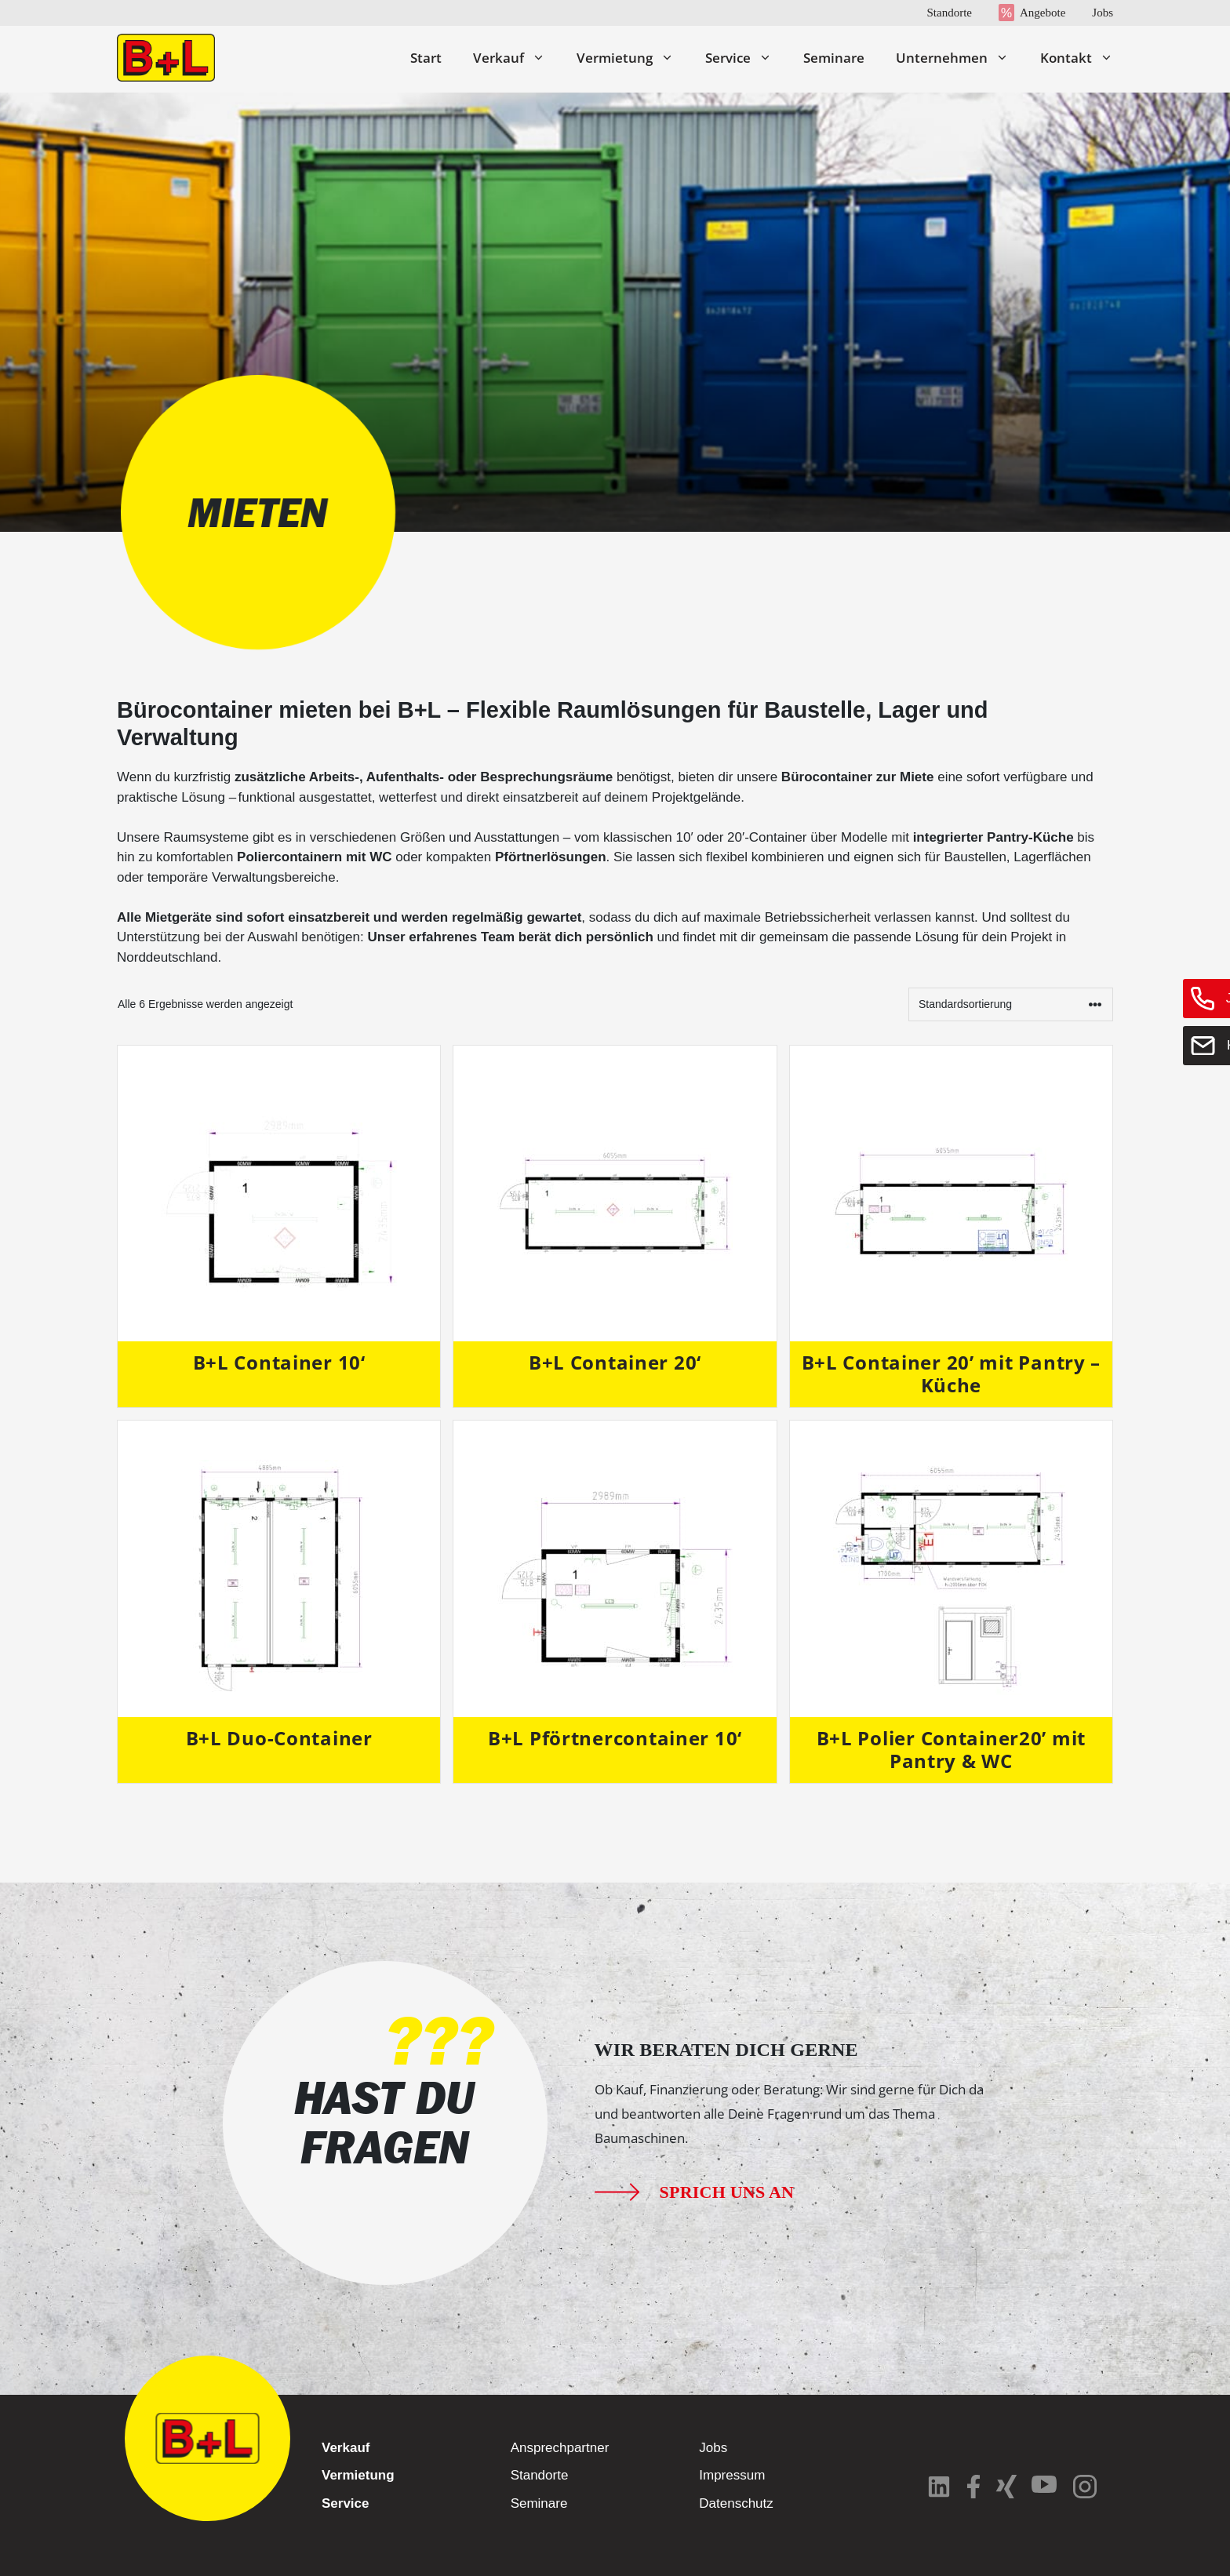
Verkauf (517, 58)
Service (746, 58)
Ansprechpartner (560, 2447)
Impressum (732, 2475)
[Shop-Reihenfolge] (1010, 1004)
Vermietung (633, 58)
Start (426, 58)
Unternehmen (960, 58)
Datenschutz (736, 2503)
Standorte (949, 12)
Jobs (1102, 12)
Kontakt (1076, 58)
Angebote (1042, 12)
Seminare (833, 58)
